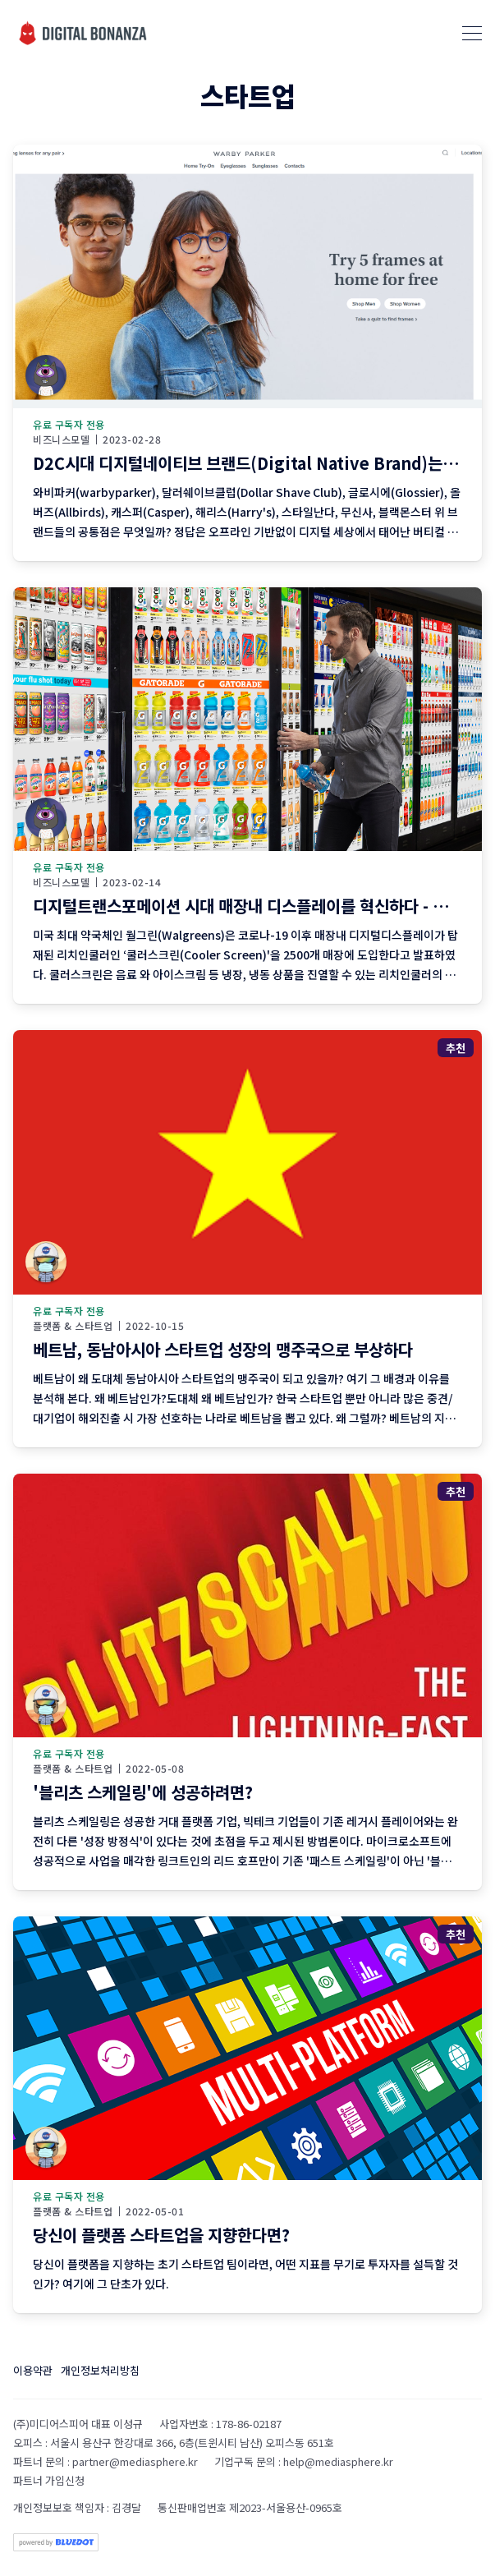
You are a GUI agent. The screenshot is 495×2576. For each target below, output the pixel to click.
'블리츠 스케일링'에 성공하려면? (143, 1792)
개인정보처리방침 (100, 2370)
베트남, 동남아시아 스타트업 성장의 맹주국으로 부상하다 (223, 1349)
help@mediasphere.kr (338, 2461)
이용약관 (33, 2370)
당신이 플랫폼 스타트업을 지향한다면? (161, 2235)
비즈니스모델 (61, 439)
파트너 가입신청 (49, 2480)
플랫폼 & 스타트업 (72, 1326)
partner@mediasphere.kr (135, 2461)
